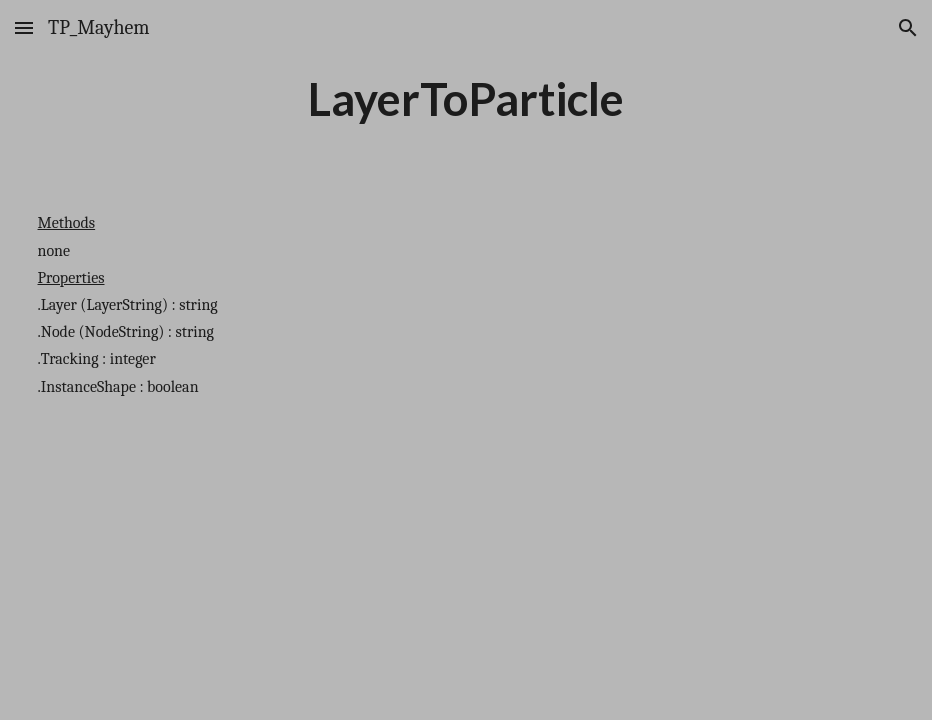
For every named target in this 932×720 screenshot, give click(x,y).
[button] (24, 27)
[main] (466, 99)
